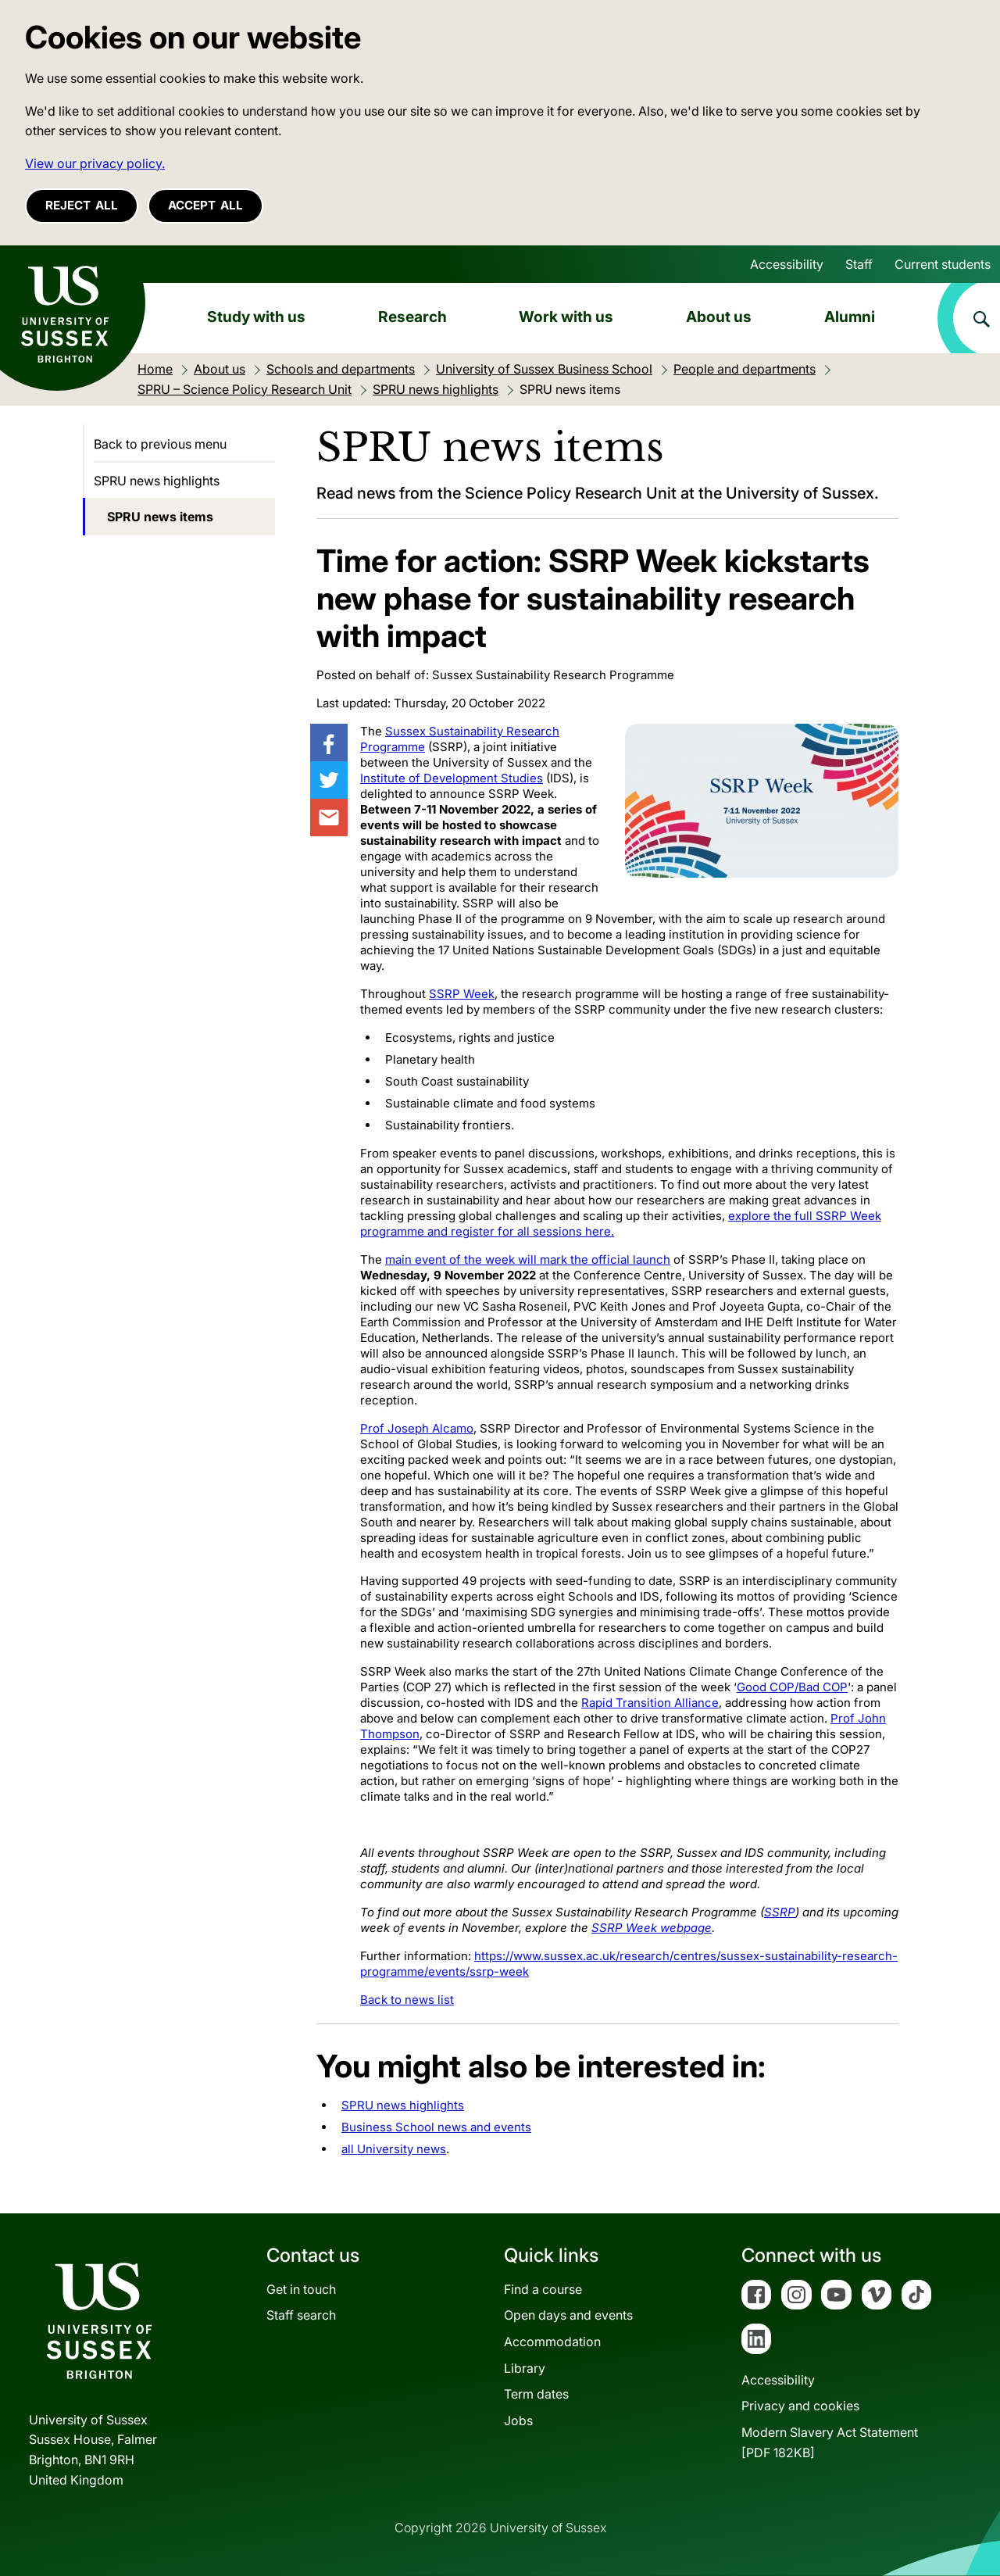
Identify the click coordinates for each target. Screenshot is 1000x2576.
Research (412, 316)
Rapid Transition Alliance (650, 1702)
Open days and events (568, 2315)
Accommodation (552, 2341)
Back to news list (407, 1999)
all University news (393, 2148)
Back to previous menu (160, 444)
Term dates (536, 2394)
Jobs (518, 2420)
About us (719, 316)
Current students (943, 264)
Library (524, 2368)
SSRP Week (462, 993)
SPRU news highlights (402, 2105)
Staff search (301, 2315)
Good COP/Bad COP (792, 1687)
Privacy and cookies (800, 2405)
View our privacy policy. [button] (95, 163)
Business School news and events (436, 2127)
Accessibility (786, 264)
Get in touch (301, 2289)
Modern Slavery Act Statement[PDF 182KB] (829, 2442)
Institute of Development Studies (451, 778)
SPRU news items (160, 516)
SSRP (779, 1912)
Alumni (849, 316)
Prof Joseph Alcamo (416, 1428)
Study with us (256, 316)
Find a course (543, 2289)
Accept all (205, 205)
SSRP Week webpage (651, 1927)
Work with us (566, 316)
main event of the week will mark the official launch (527, 1259)
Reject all (81, 205)
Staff (859, 264)
